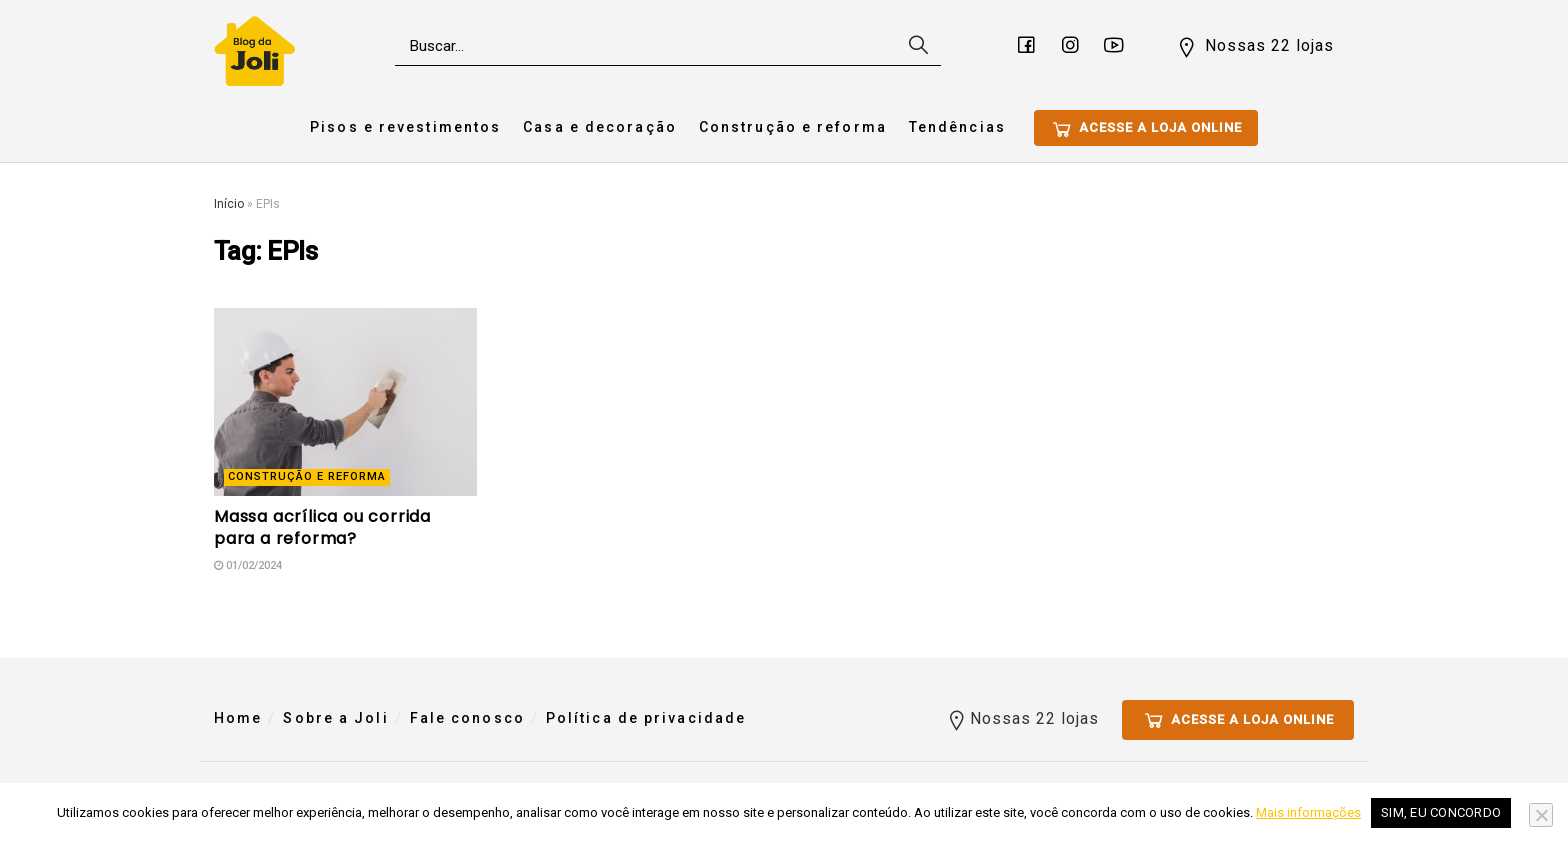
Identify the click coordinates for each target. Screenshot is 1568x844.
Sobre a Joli (335, 718)
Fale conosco (467, 718)
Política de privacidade (646, 718)
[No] (1541, 815)
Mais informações (1308, 812)
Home (238, 718)
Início (229, 204)
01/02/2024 (248, 565)
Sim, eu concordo (1441, 812)
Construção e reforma (793, 127)
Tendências (957, 127)
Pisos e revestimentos (405, 127)
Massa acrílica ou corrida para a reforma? (322, 527)
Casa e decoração (600, 127)
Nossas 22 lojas (1254, 47)
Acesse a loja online (1146, 129)
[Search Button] (916, 46)
